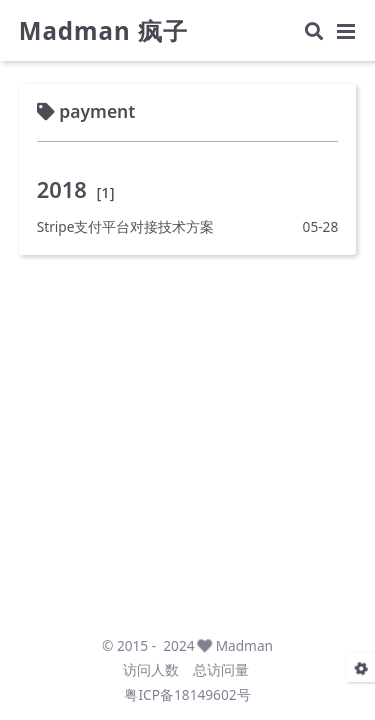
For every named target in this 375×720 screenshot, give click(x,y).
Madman (244, 645)
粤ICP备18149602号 (187, 694)
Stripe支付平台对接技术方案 (126, 226)
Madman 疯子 (103, 31)
